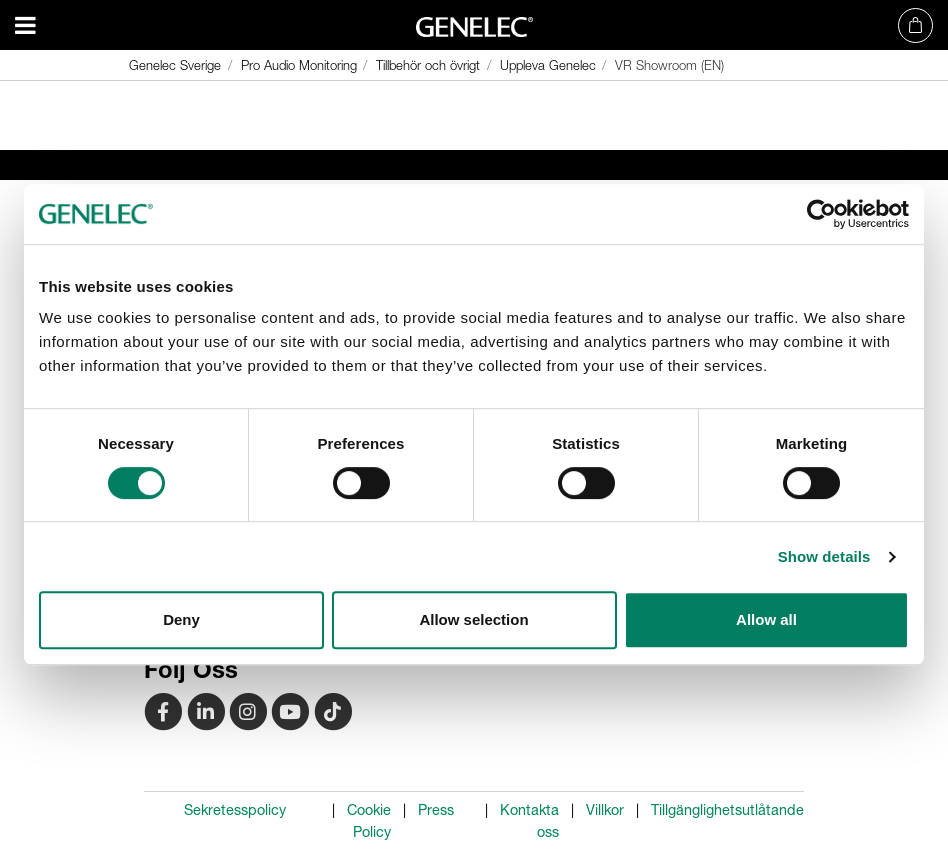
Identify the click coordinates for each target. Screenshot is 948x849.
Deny (181, 619)
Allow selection (473, 619)
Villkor (605, 810)
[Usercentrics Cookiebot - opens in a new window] (821, 214)
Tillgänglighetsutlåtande (727, 810)
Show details (824, 556)
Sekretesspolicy (235, 810)
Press (436, 810)
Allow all (766, 619)
